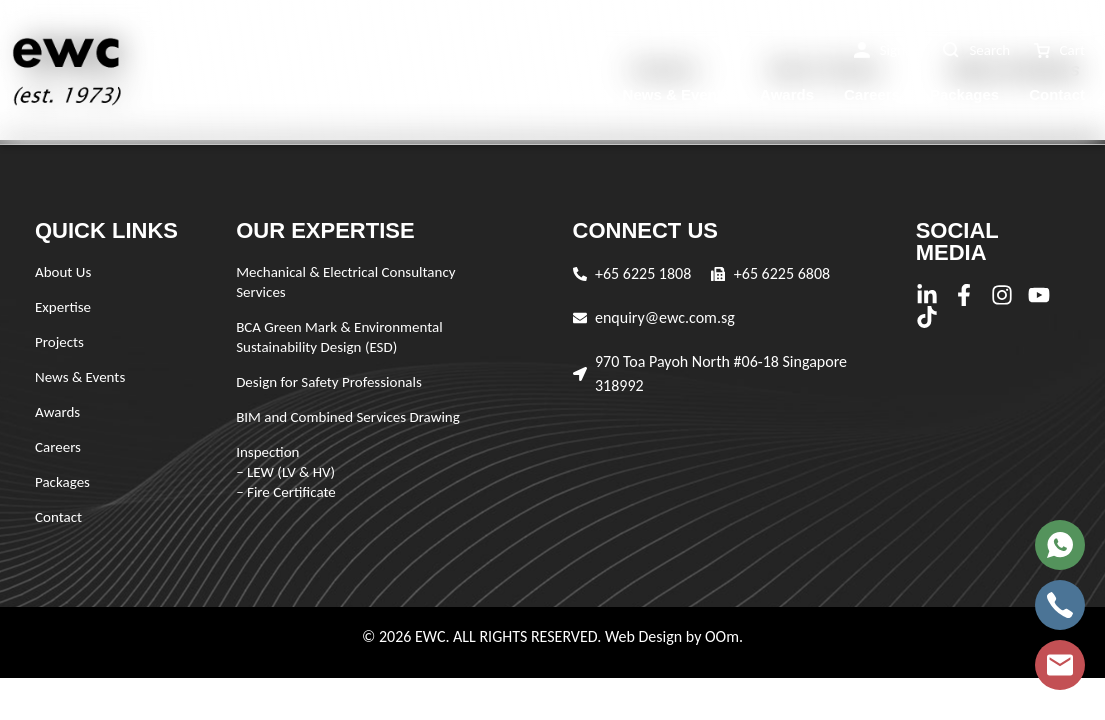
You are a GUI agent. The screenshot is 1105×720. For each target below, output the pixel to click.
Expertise (470, 94)
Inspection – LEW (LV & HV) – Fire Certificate (286, 472)
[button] (887, 50)
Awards (787, 94)
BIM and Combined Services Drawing (348, 417)
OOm (722, 636)
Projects (562, 94)
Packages (964, 94)
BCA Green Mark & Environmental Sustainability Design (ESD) (339, 337)
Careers (872, 94)
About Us (372, 94)
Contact (1057, 94)
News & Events (677, 94)
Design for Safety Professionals (329, 382)
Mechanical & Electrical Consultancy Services (345, 282)
